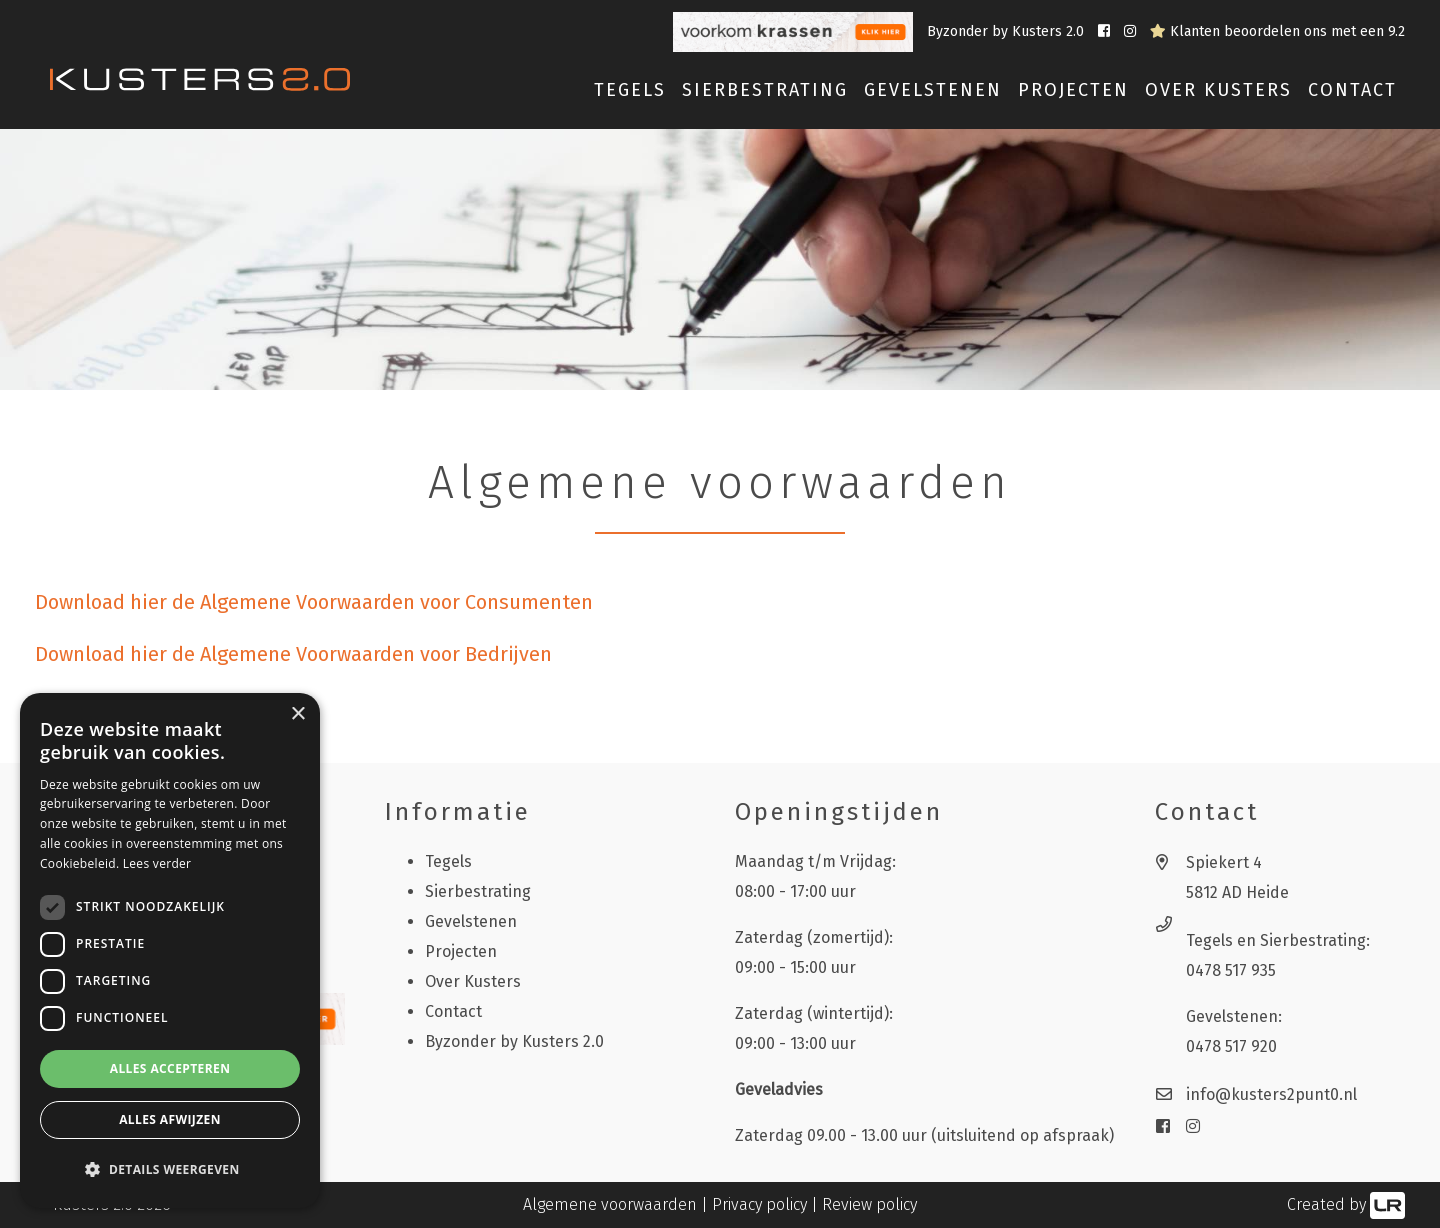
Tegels (448, 861)
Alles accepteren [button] (170, 1068)
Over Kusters (1218, 90)
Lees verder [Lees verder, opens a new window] (157, 863)
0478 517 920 (1231, 1046)
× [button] (297, 714)
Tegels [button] (630, 90)
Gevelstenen (471, 921)
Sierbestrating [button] (765, 90)
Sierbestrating (478, 891)
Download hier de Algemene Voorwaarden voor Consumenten (314, 602)
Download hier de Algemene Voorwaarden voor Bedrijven (293, 654)
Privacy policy (759, 1204)
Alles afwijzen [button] (170, 1119)
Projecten (1073, 90)
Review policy (869, 1204)
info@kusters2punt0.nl (1271, 1094)
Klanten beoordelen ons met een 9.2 (1277, 31)
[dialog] (170, 950)
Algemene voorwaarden (610, 1204)
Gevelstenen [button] (933, 90)
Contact (1352, 90)
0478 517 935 (1231, 970)
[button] (170, 1170)
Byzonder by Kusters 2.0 (1007, 31)
